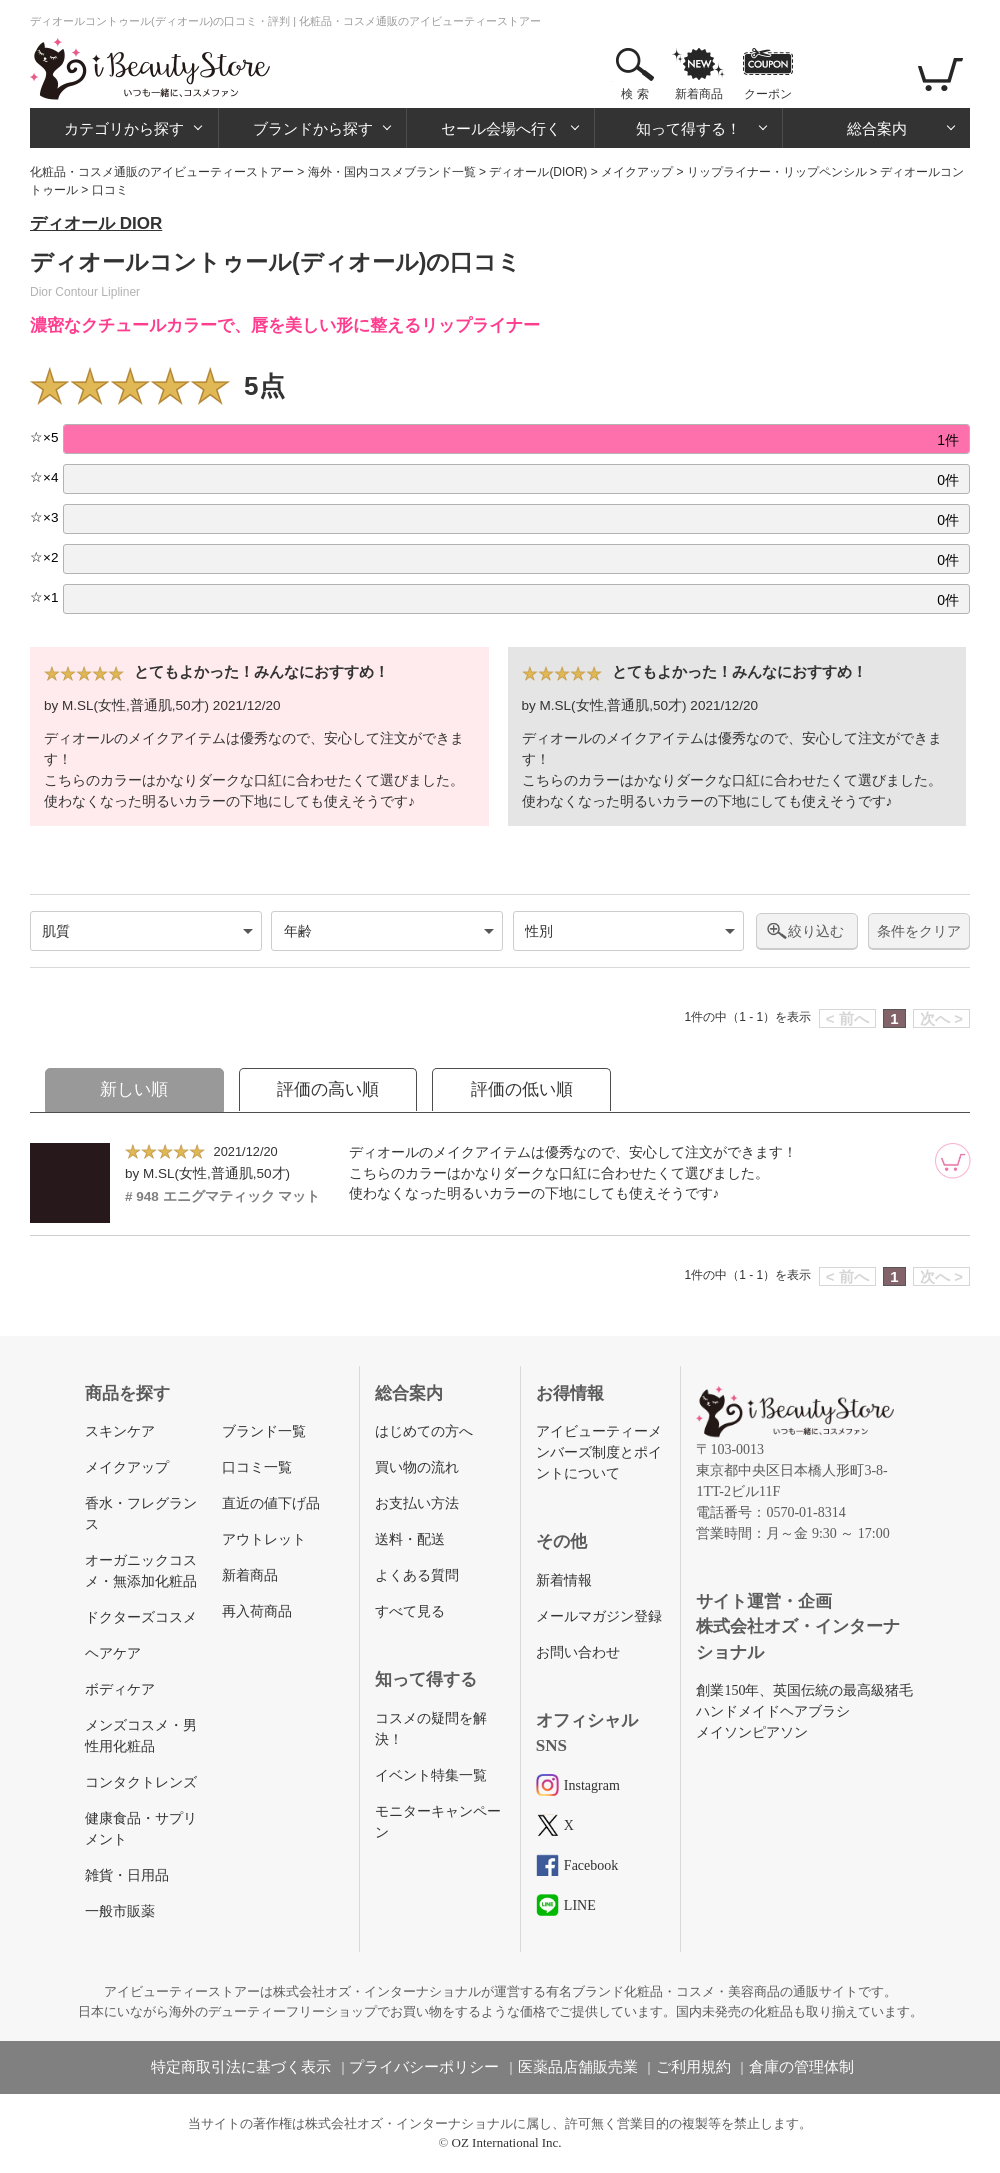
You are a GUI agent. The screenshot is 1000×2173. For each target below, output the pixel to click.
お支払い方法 (417, 1503)
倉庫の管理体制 (801, 2067)
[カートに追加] (953, 1161)
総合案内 (877, 128)
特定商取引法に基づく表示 (241, 2067)
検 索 (634, 94)
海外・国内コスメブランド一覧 (392, 172)
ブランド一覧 (264, 1431)
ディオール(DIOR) (538, 172)
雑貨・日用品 (127, 1875)
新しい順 (134, 1089)
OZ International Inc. (507, 2142)
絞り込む (816, 931)
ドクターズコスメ (141, 1617)
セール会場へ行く (501, 128)
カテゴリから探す (124, 128)
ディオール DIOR (96, 223)
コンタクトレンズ (141, 1782)
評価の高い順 (328, 1089)
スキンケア (120, 1431)
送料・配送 (410, 1539)
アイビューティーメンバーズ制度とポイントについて (599, 1452)
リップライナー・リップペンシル (777, 172)
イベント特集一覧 (431, 1775)
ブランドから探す (313, 128)
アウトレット (264, 1539)
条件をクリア (919, 931)
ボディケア (120, 1689)
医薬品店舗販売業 (578, 2067)
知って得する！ (688, 128)
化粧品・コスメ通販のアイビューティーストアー (162, 172)
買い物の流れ (417, 1467)
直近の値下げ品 (271, 1503)
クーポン (768, 94)
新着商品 (699, 94)
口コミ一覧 (257, 1467)
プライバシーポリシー (424, 2067)
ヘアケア (113, 1653)
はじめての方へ (424, 1431)
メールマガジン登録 (599, 1616)
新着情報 (564, 1580)
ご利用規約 (693, 2067)
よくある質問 (417, 1575)
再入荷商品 (257, 1611)
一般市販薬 (120, 1911)
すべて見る (410, 1611)
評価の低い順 (522, 1089)
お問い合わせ (578, 1652)
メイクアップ (637, 172)
